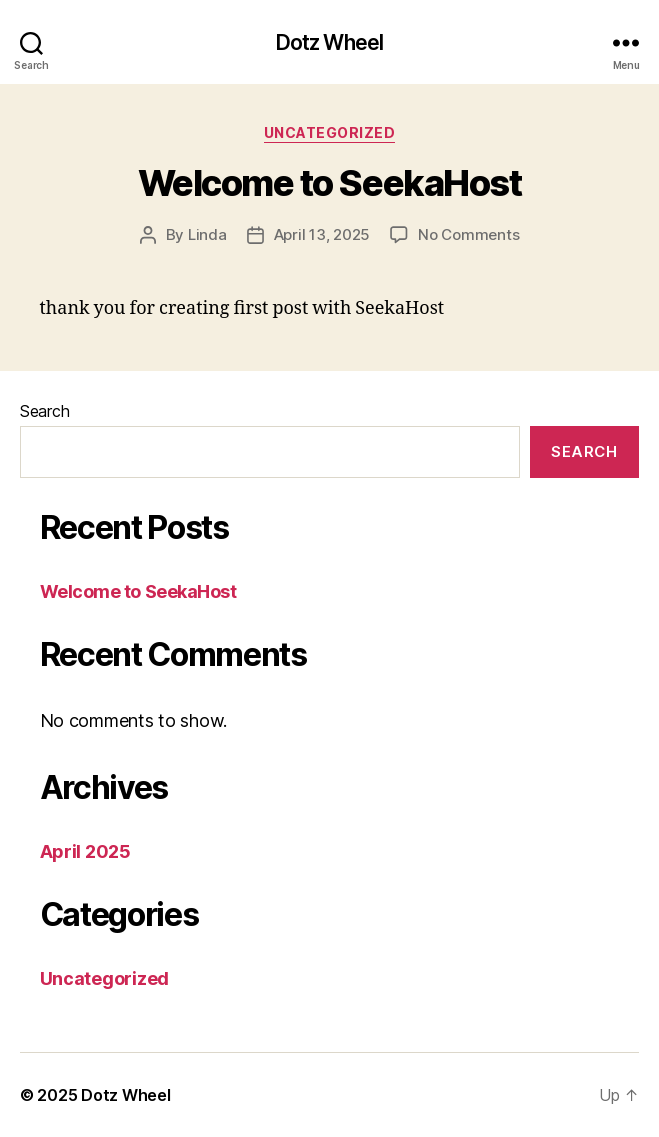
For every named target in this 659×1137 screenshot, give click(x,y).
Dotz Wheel (329, 42)
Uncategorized (330, 132)
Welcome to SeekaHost (329, 183)
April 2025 (85, 851)
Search (44, 411)
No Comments (468, 234)
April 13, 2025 (322, 234)
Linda (207, 234)
